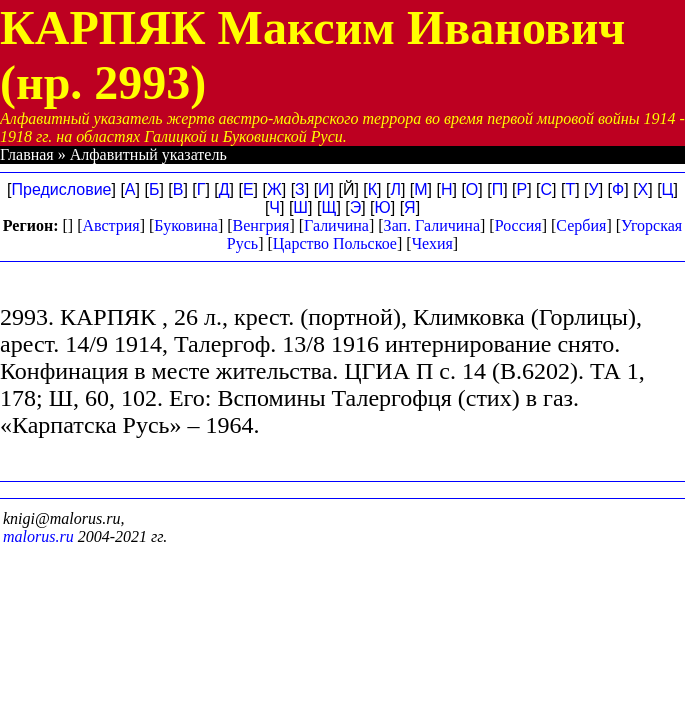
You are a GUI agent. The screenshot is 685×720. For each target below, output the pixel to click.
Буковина (186, 225)
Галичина (336, 225)
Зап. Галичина (432, 225)
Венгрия (261, 225)
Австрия (110, 225)
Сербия (581, 225)
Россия (518, 225)
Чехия (432, 243)
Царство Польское (335, 243)
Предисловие (62, 189)
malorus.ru (38, 536)
